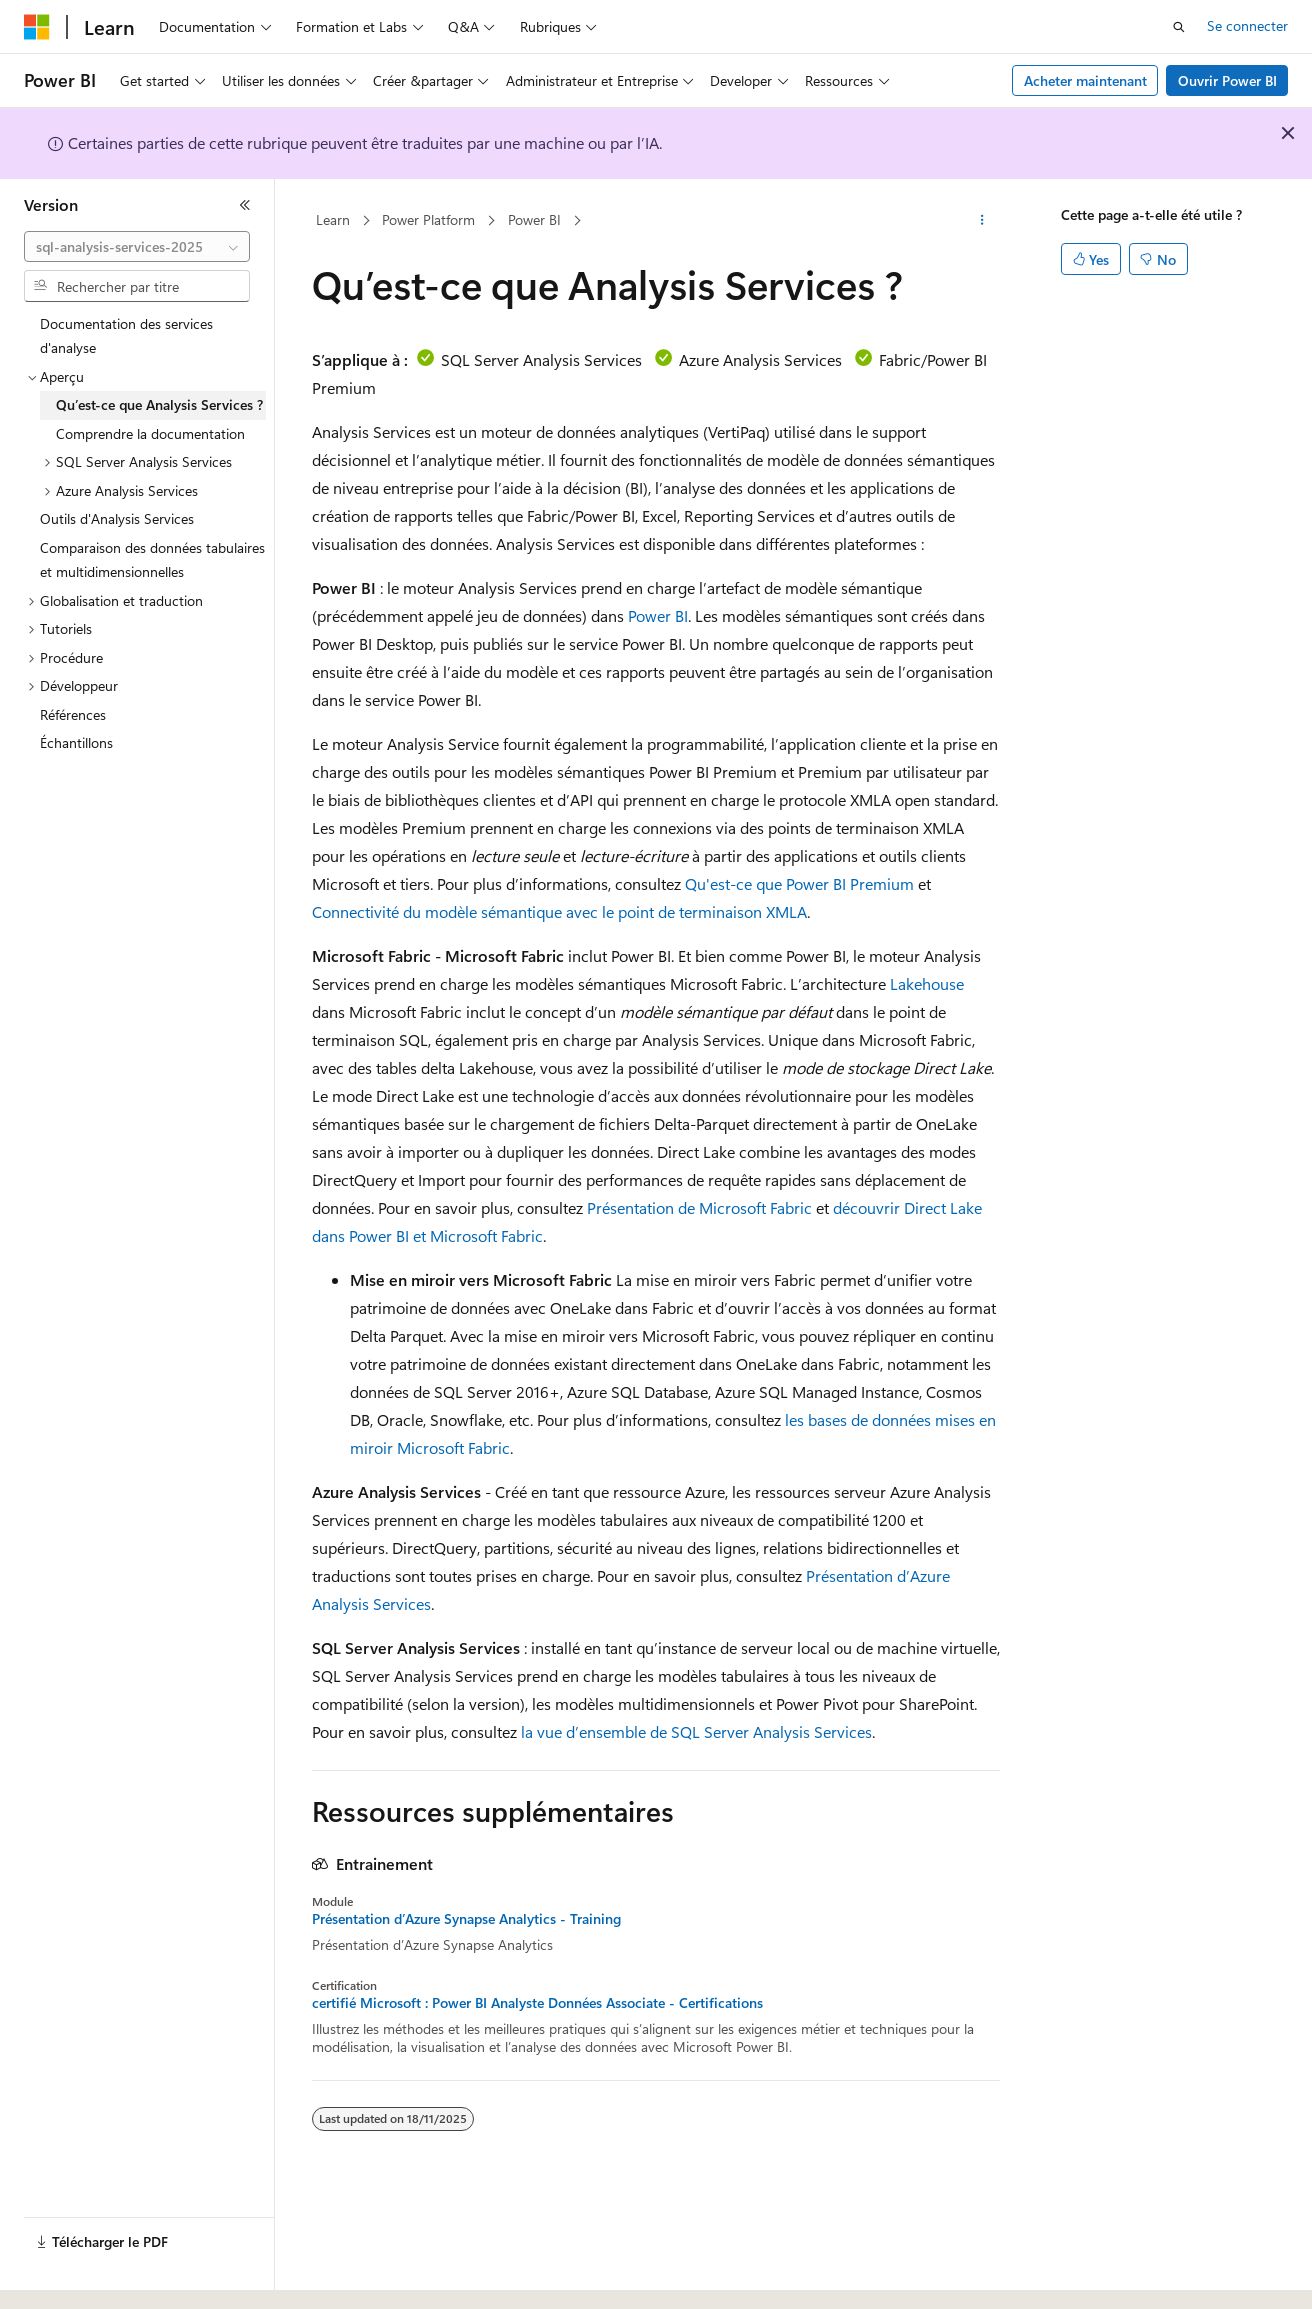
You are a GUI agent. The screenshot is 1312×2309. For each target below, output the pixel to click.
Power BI (534, 219)
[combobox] (137, 247)
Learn (333, 219)
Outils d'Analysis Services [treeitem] (117, 518)
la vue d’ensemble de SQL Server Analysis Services (696, 1731)
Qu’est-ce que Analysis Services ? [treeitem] (159, 404)
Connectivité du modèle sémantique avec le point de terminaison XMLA (559, 911)
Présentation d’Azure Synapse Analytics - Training (466, 1919)
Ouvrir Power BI (1227, 80)
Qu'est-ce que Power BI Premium (799, 883)
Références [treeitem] (73, 714)
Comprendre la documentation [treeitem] (150, 433)
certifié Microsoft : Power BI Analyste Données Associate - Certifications (537, 2003)
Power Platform (428, 219)
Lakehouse (927, 983)
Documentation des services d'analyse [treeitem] (126, 336)
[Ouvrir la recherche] (1179, 27)
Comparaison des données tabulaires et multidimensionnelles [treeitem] (152, 560)
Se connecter (1247, 25)
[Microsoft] (37, 27)
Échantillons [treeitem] (76, 742)
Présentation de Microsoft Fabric (699, 1207)
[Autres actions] (982, 221)
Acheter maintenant (1085, 80)
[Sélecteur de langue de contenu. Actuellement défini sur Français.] (69, 2276)
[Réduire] (245, 205)
